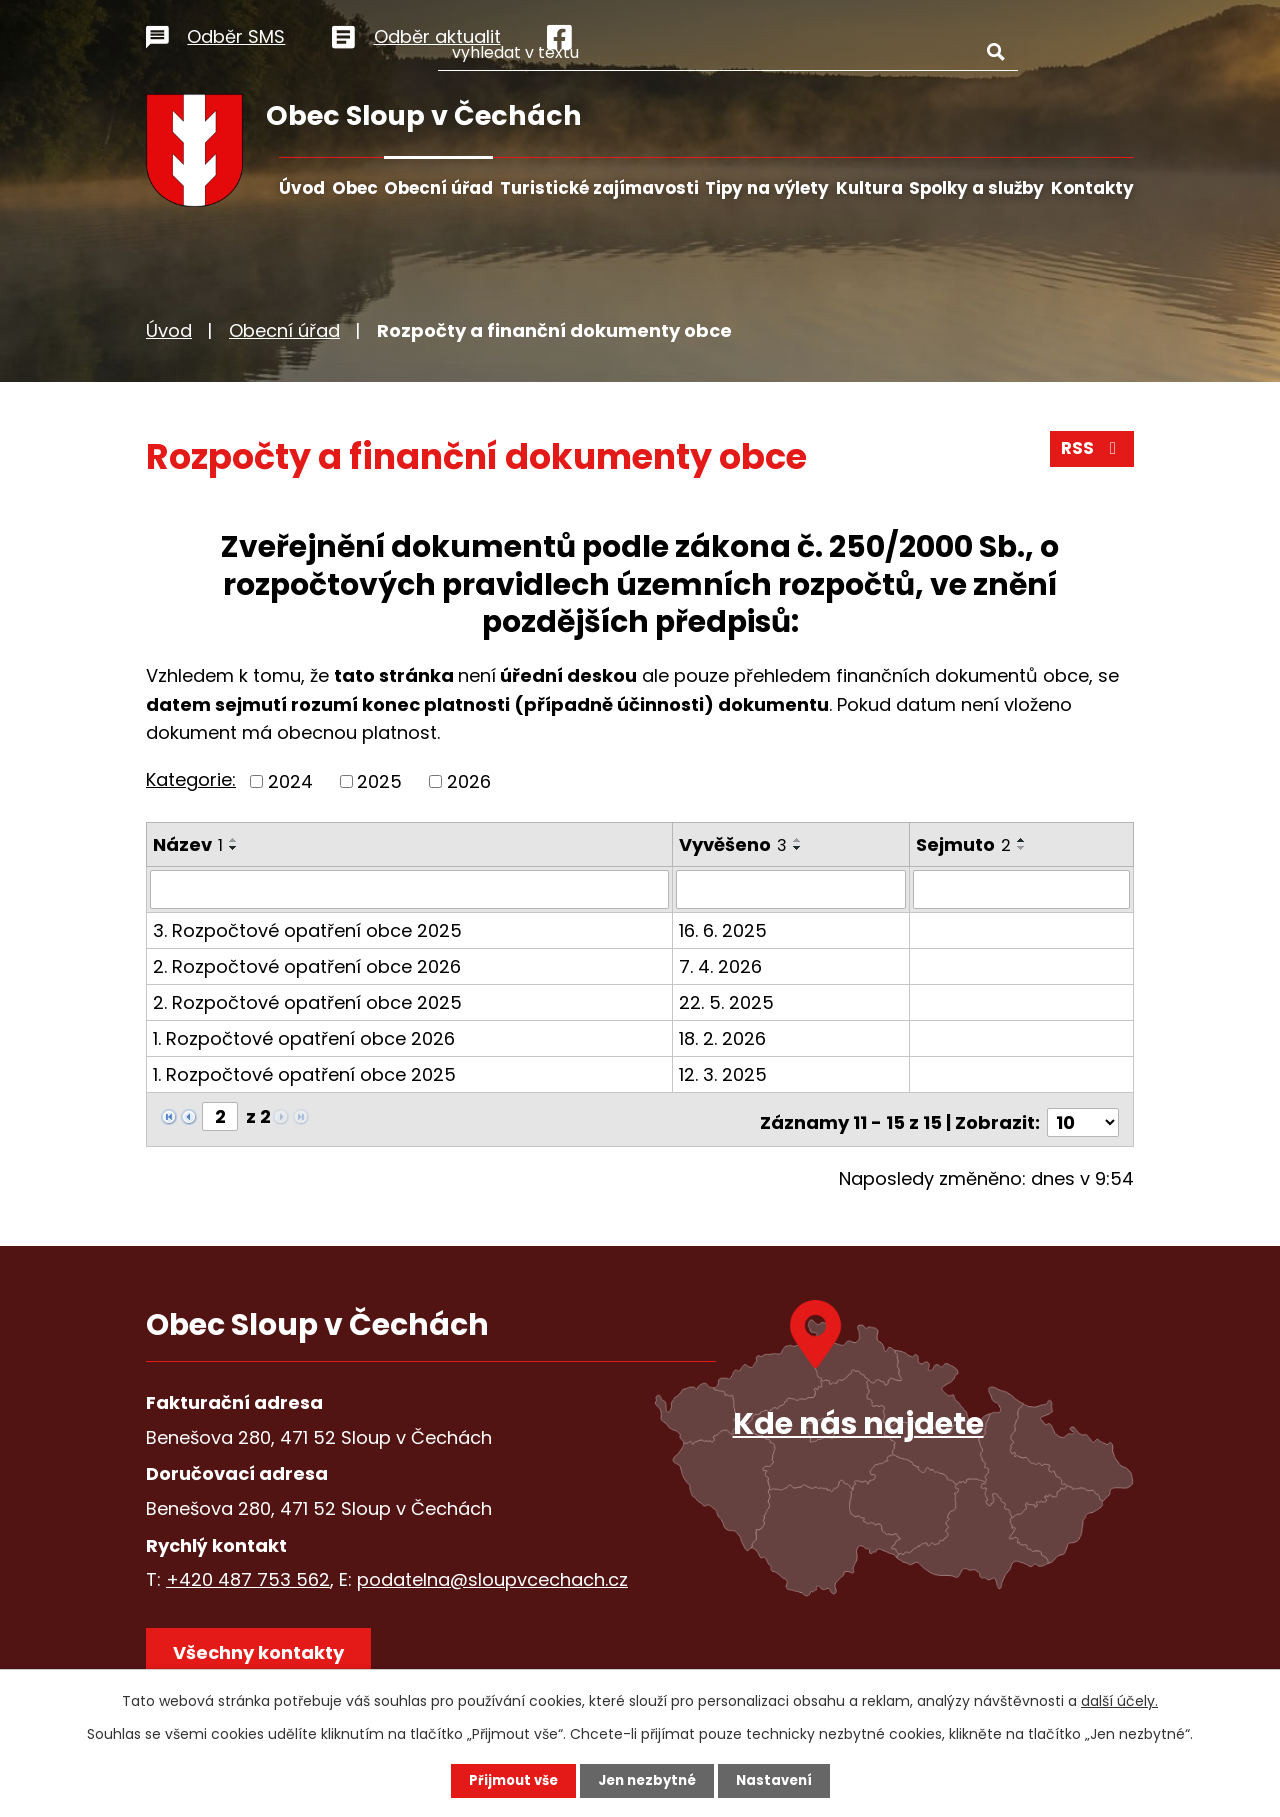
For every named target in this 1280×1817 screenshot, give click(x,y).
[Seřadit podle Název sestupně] (234, 848)
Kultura (869, 188)
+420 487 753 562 (248, 1572)
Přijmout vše (507, 1780)
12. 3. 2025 (724, 1073)
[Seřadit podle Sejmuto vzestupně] (1023, 840)
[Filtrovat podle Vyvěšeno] (792, 889)
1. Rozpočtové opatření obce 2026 (304, 1037)
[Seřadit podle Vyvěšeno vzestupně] (799, 840)
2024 (290, 781)
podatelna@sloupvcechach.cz (492, 1572)
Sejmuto (964, 844)
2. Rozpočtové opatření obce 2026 (307, 965)
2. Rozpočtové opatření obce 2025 (307, 1001)
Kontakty (1092, 188)
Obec (355, 188)
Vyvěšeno (734, 844)
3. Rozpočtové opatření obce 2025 (307, 929)
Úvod (302, 188)
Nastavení (780, 1780)
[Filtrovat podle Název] (410, 889)
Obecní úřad (438, 188)
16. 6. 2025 (724, 929)
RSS (1091, 454)
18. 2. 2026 (723, 1037)
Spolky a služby (976, 188)
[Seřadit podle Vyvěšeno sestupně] (799, 848)
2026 (469, 781)
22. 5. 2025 (727, 1001)
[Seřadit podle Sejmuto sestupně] (1023, 848)
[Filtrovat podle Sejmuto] (1022, 889)
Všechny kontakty (265, 1651)
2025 (379, 781)
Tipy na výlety (767, 188)
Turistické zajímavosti (599, 188)
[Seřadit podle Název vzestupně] (234, 840)
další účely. (1119, 1700)
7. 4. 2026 (721, 965)
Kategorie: (191, 779)
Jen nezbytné (647, 1780)
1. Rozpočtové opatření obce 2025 (304, 1073)
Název (188, 844)
